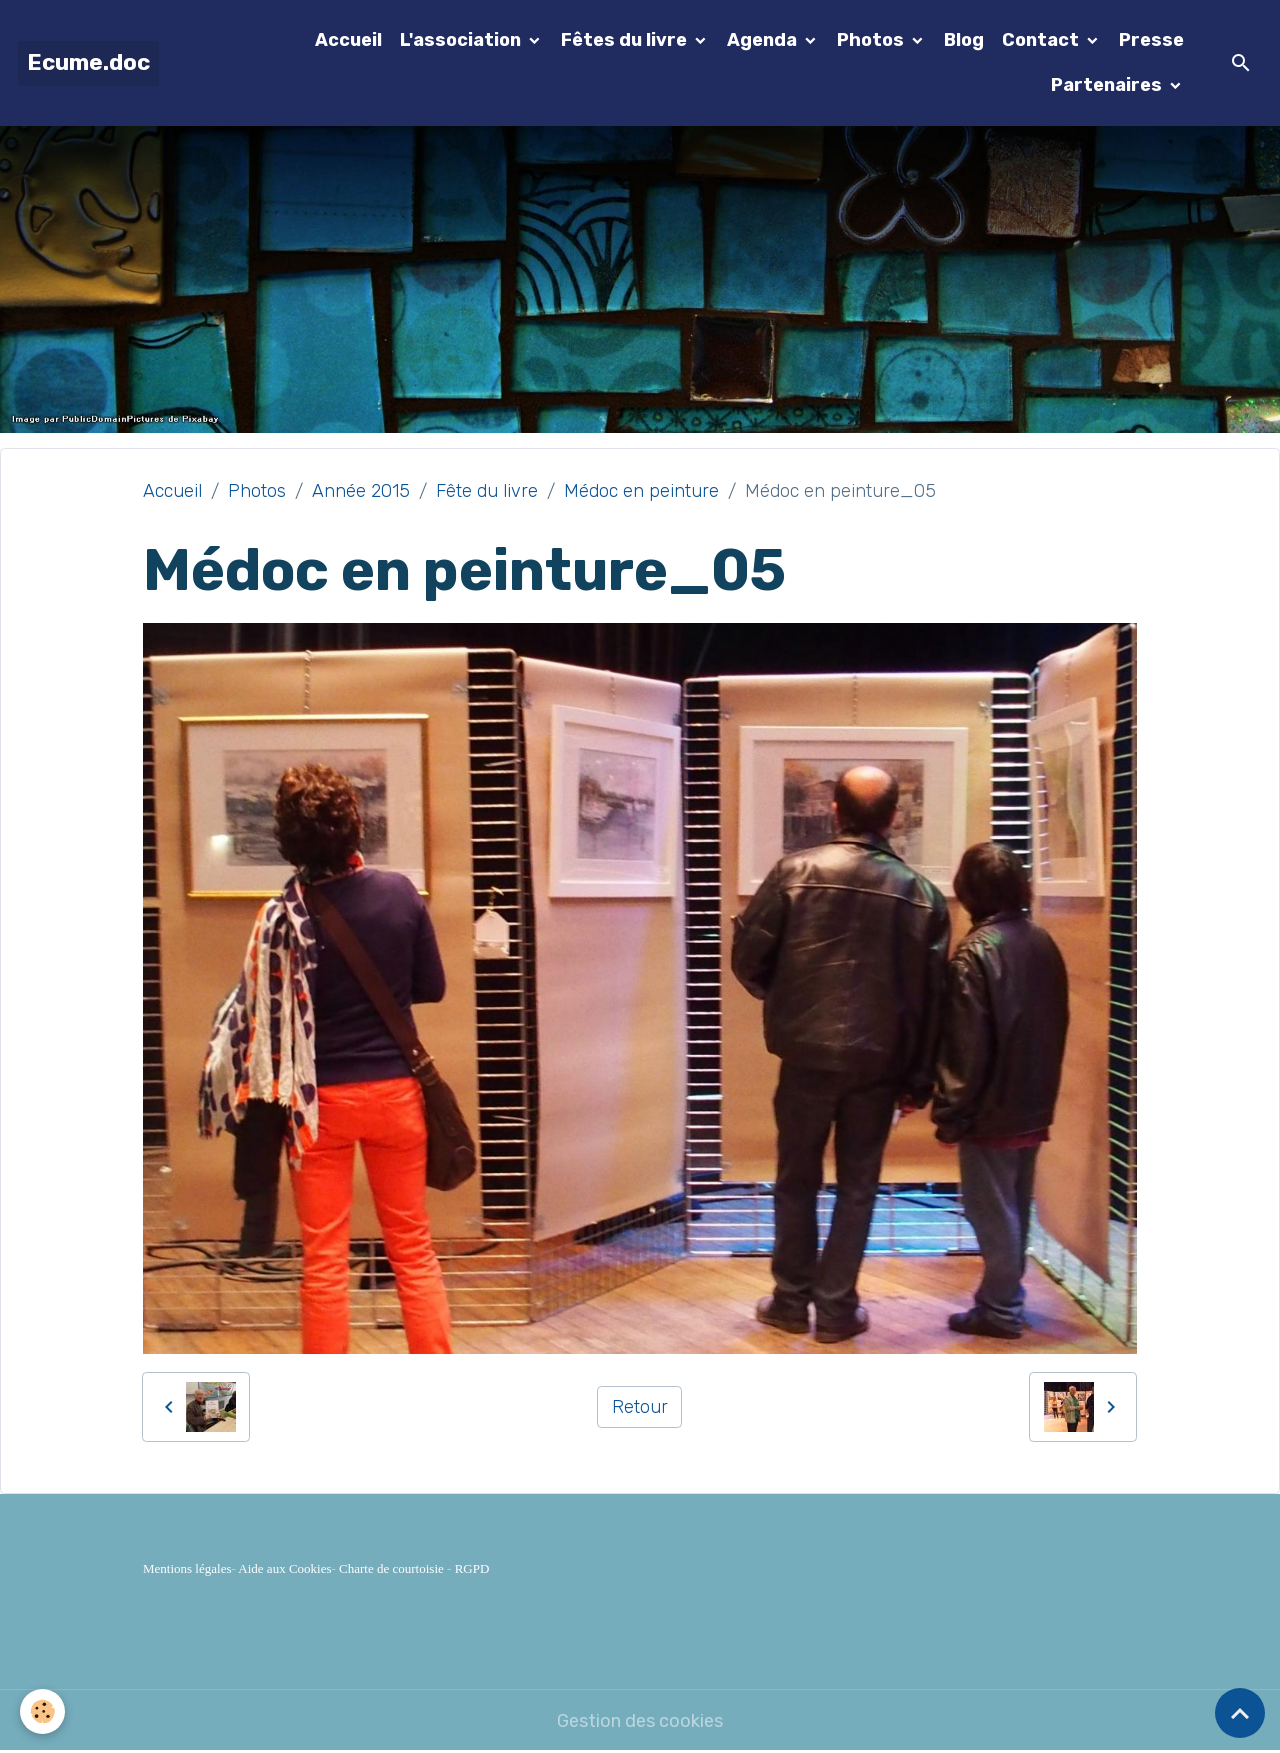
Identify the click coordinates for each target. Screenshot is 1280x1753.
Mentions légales (187, 1568)
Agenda (764, 40)
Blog (964, 40)
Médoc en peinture (641, 491)
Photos (872, 40)
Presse (1151, 40)
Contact (1042, 40)
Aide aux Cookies (284, 1568)
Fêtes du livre (626, 40)
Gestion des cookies (640, 1721)
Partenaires (1108, 85)
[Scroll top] (1240, 1713)
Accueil (348, 40)
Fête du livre (487, 491)
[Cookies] (42, 1711)
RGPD (472, 1568)
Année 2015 (361, 491)
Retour (640, 1407)
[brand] (88, 63)
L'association (462, 40)
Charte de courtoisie (391, 1568)
